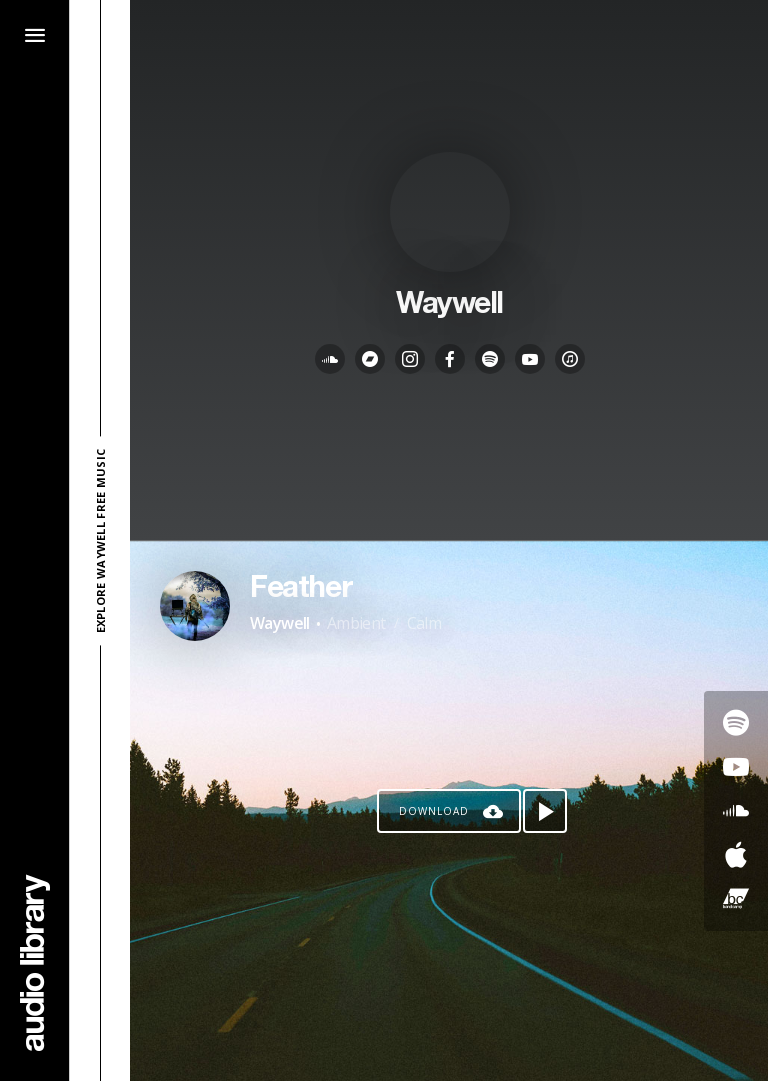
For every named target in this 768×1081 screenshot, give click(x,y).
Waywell (280, 623)
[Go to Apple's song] (736, 855)
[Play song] (545, 811)
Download (434, 811)
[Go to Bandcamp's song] (736, 899)
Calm (424, 623)
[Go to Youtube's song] (736, 767)
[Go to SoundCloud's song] (736, 811)
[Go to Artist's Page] (195, 606)
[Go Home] (35, 962)
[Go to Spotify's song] (736, 723)
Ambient (356, 623)
